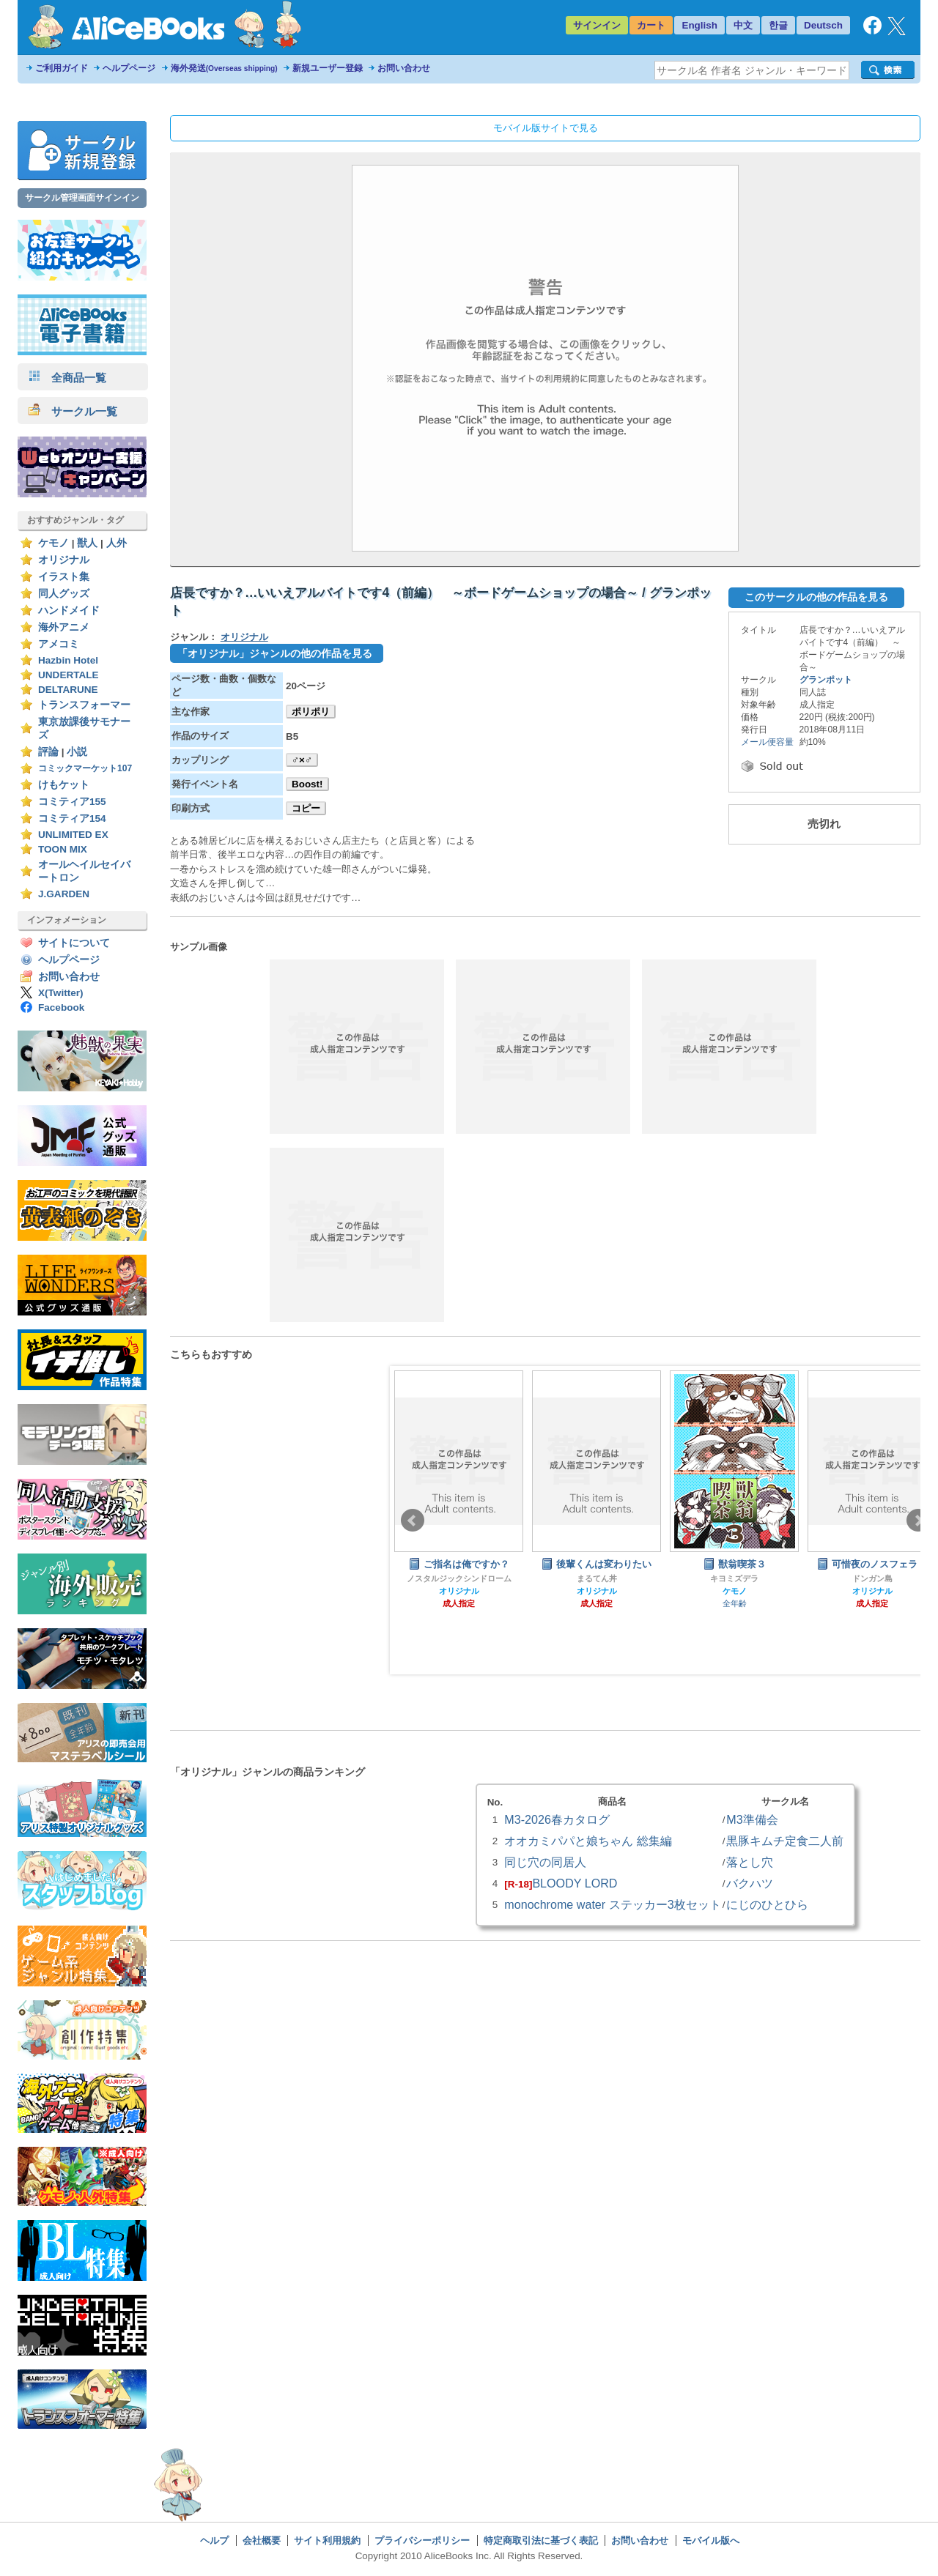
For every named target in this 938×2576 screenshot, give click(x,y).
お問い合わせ (403, 68)
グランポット (825, 680)
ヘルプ (214, 2540)
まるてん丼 (597, 1578)
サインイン (597, 25)
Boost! (307, 784)
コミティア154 (72, 818)
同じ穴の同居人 (545, 1861)
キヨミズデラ (734, 1578)
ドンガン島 (872, 1578)
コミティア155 (72, 801)
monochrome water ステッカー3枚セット (612, 1904)
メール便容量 (767, 742)
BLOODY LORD (574, 1883)
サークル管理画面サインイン (82, 198)
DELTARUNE (68, 689)
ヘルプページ (129, 68)
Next (918, 1520)
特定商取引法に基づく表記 (541, 2540)
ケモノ (53, 543)
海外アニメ (63, 627)
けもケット (63, 784)
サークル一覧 (73, 411)
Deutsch (823, 25)
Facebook (61, 1007)
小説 (77, 751)
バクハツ (749, 1883)
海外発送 (224, 68)
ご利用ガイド (61, 68)
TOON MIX (62, 849)
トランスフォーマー (84, 704)
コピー (306, 808)
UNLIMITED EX (73, 834)
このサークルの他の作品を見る (816, 597)
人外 (116, 543)
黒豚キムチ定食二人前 (784, 1840)
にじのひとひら (767, 1904)
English (699, 25)
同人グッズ (63, 593)
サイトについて (74, 943)
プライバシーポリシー (422, 2540)
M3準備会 (752, 1819)
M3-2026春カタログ (557, 1819)
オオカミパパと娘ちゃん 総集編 (587, 1840)
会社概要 (262, 2540)
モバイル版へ (710, 2540)
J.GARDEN (63, 893)
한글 (778, 25)
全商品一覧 (67, 377)
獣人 (87, 543)
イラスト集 (63, 576)
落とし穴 (749, 1861)
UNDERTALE (68, 674)
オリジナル (63, 559)
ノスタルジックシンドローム (459, 1578)
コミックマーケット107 (85, 768)
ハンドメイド (69, 610)
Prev (412, 1520)
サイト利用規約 (327, 2540)
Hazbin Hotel (68, 660)
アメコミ (58, 644)
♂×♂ (302, 759)
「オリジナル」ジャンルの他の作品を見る (274, 653)
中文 (743, 25)
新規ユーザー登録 (327, 68)
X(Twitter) (61, 992)
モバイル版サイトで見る (545, 127)
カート (651, 25)
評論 (48, 751)
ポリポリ (311, 711)
